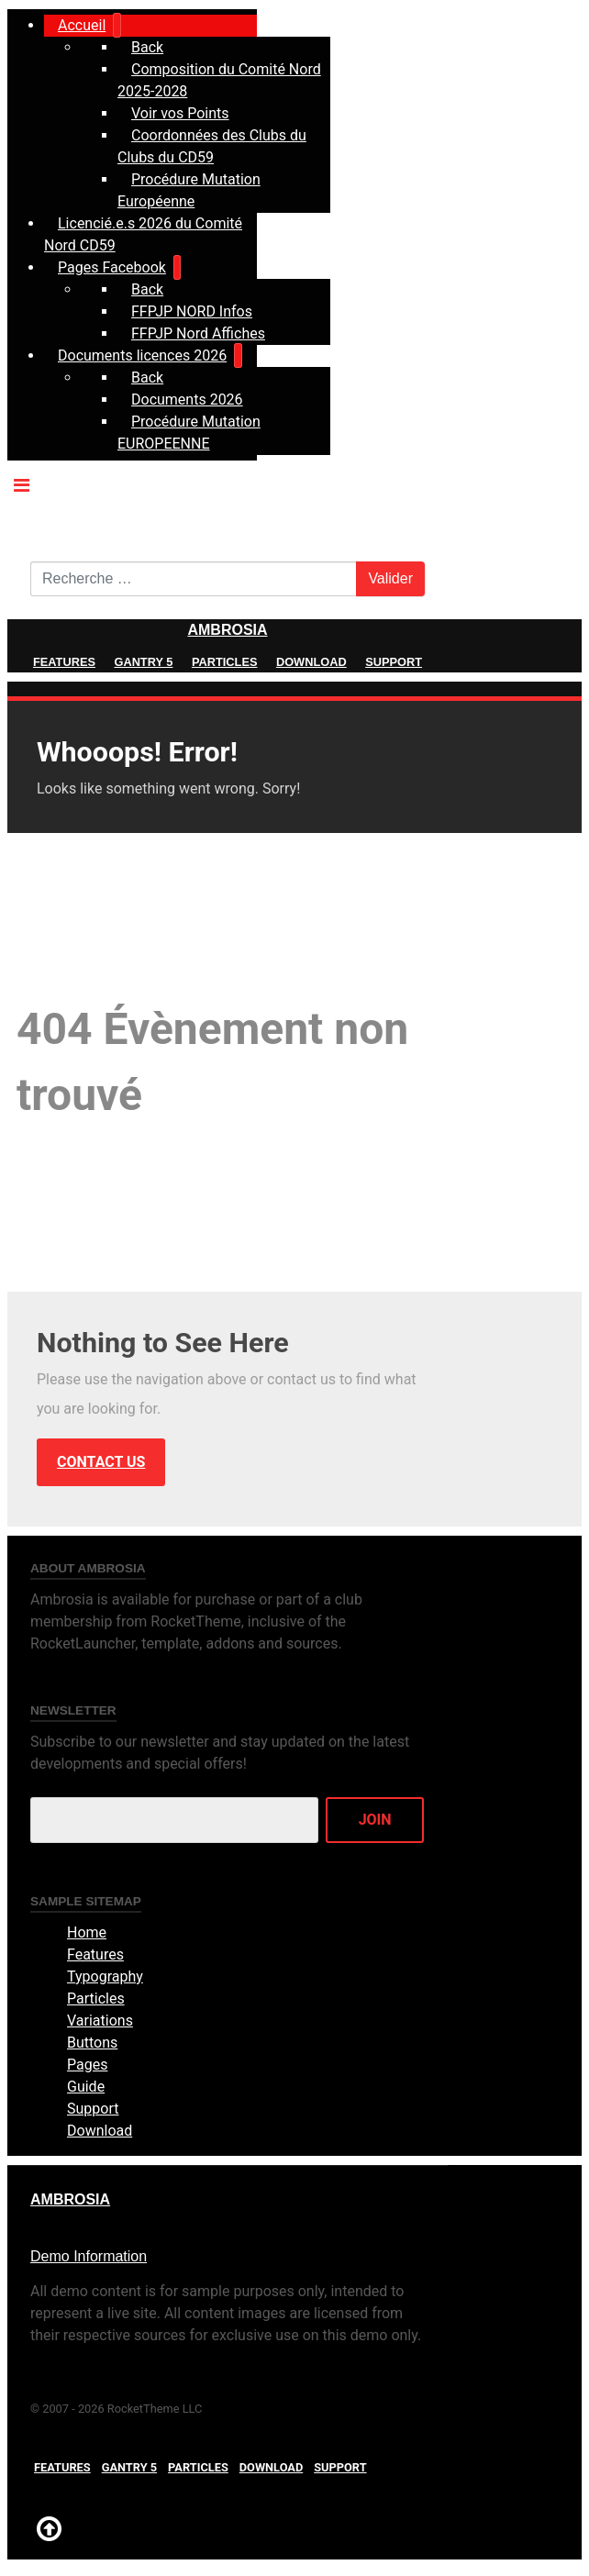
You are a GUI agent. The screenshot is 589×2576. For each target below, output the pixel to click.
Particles (225, 662)
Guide (86, 2086)
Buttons (92, 2042)
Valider (390, 578)
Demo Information (88, 2256)
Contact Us (101, 1462)
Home (86, 1932)
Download (311, 662)
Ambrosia (227, 630)
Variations (100, 2020)
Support (393, 662)
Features (64, 662)
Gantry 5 (143, 662)
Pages (87, 2064)
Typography (105, 1976)
